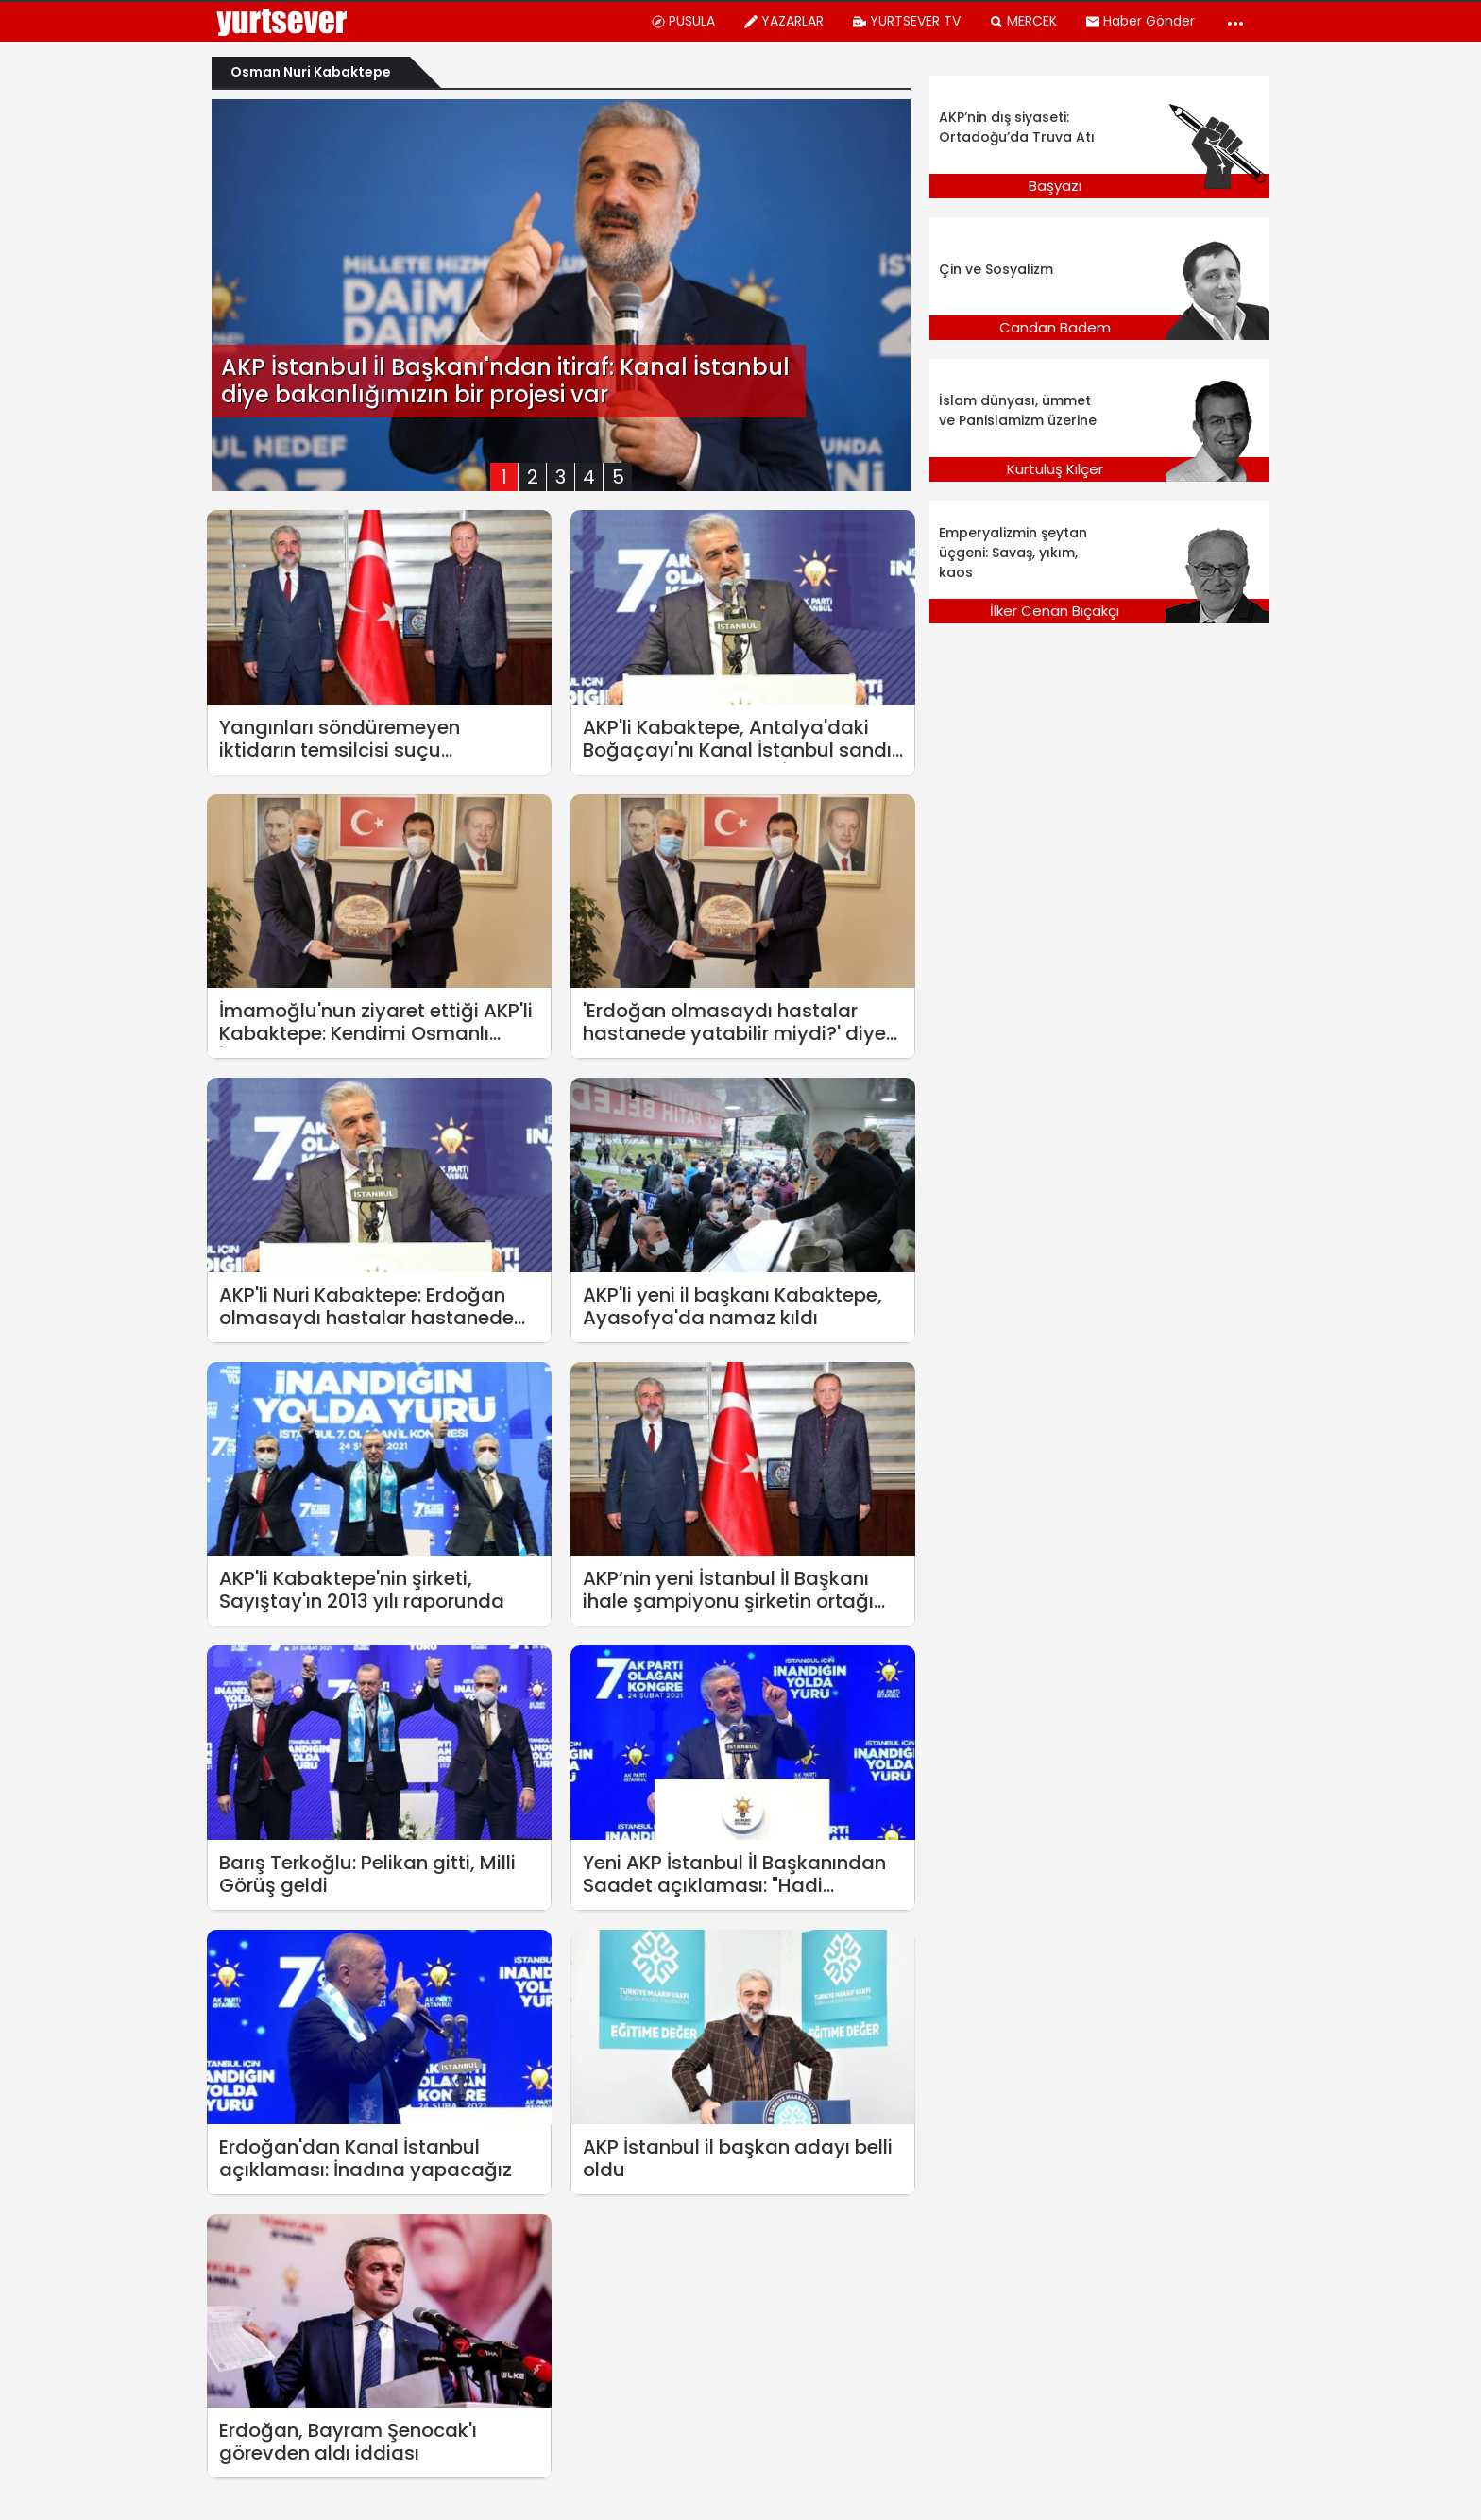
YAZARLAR (783, 20)
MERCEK (1023, 20)
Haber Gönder (1140, 20)
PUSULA (683, 20)
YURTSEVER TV (906, 20)
